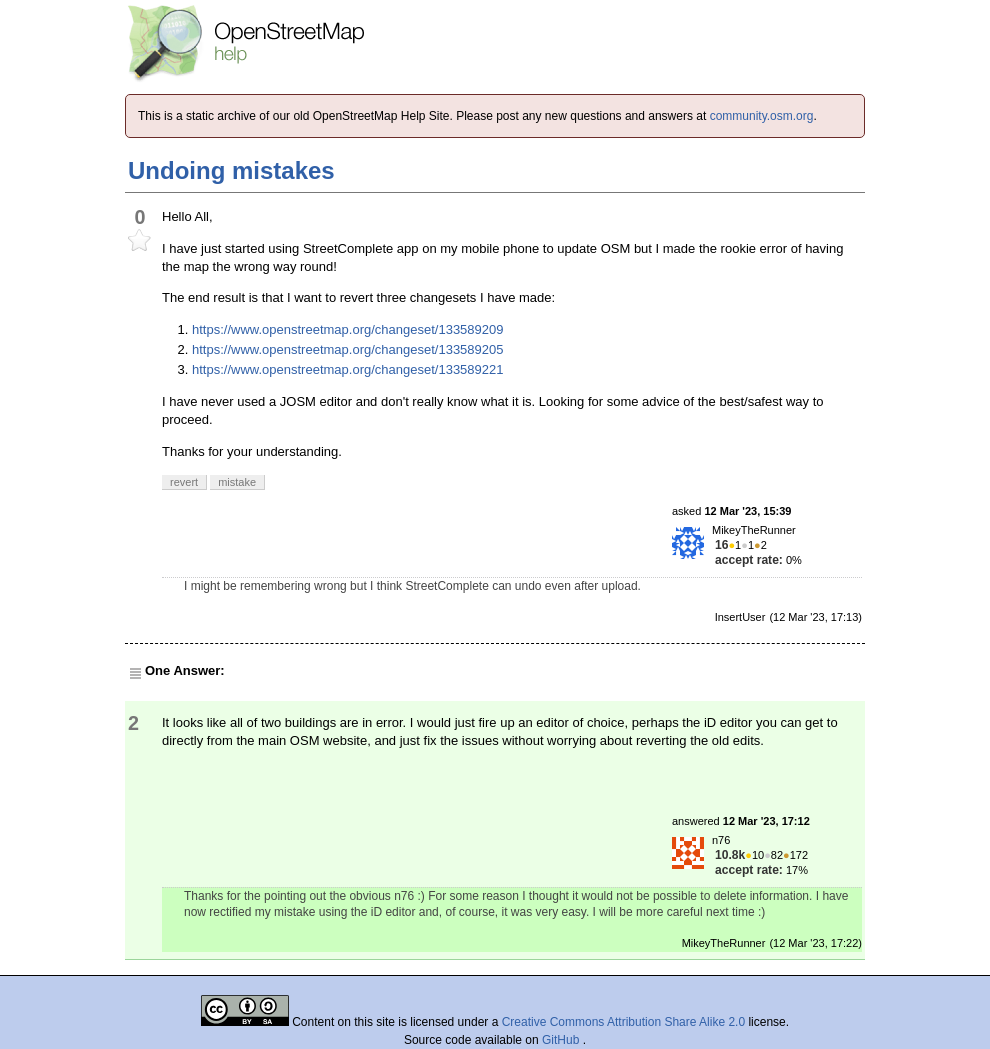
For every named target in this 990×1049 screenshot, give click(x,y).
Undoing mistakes (231, 170)
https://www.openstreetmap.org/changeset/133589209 (348, 329)
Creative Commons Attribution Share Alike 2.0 (623, 1022)
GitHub (562, 1040)
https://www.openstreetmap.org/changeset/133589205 (348, 349)
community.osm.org (762, 116)
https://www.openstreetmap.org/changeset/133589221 (348, 369)
